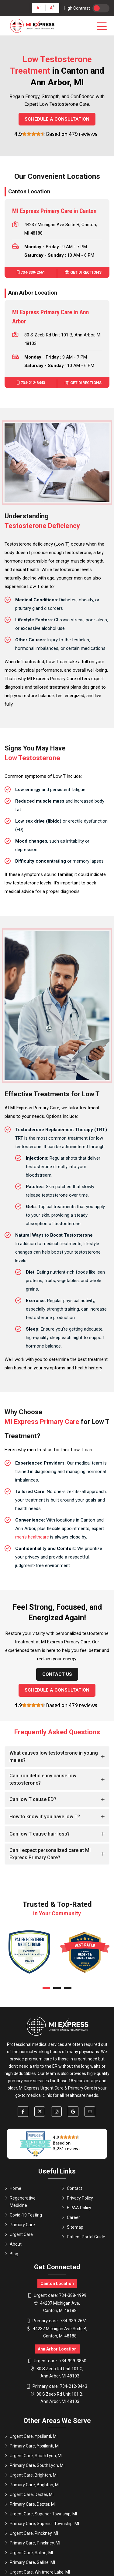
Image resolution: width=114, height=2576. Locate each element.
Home (13, 2188)
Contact (72, 2188)
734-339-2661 (31, 272)
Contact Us (57, 1674)
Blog (11, 2253)
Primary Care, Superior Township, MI (42, 2523)
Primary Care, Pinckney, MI (32, 2543)
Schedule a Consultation (57, 119)
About (13, 2244)
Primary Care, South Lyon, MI (34, 2465)
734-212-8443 (31, 382)
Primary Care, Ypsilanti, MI (32, 2446)
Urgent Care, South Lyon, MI (33, 2455)
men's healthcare (32, 1537)
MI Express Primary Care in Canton (54, 211)
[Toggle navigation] (103, 25)
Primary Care (20, 2224)
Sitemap (72, 2227)
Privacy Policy (77, 2198)
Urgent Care (19, 2234)
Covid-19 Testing (23, 2215)
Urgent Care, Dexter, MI (29, 2494)
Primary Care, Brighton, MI (32, 2484)
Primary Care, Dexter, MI (30, 2504)
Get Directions (83, 272)
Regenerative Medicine (20, 2202)
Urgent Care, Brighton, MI (31, 2475)
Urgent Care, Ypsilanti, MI (31, 2436)
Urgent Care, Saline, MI (29, 2552)
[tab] (57, 1756)
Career (71, 2217)
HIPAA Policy (76, 2207)
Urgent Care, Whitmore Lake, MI (37, 2572)
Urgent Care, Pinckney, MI (31, 2533)
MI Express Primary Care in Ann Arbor (50, 317)
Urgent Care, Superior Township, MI (41, 2513)
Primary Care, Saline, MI (30, 2562)
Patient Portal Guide (83, 2236)
